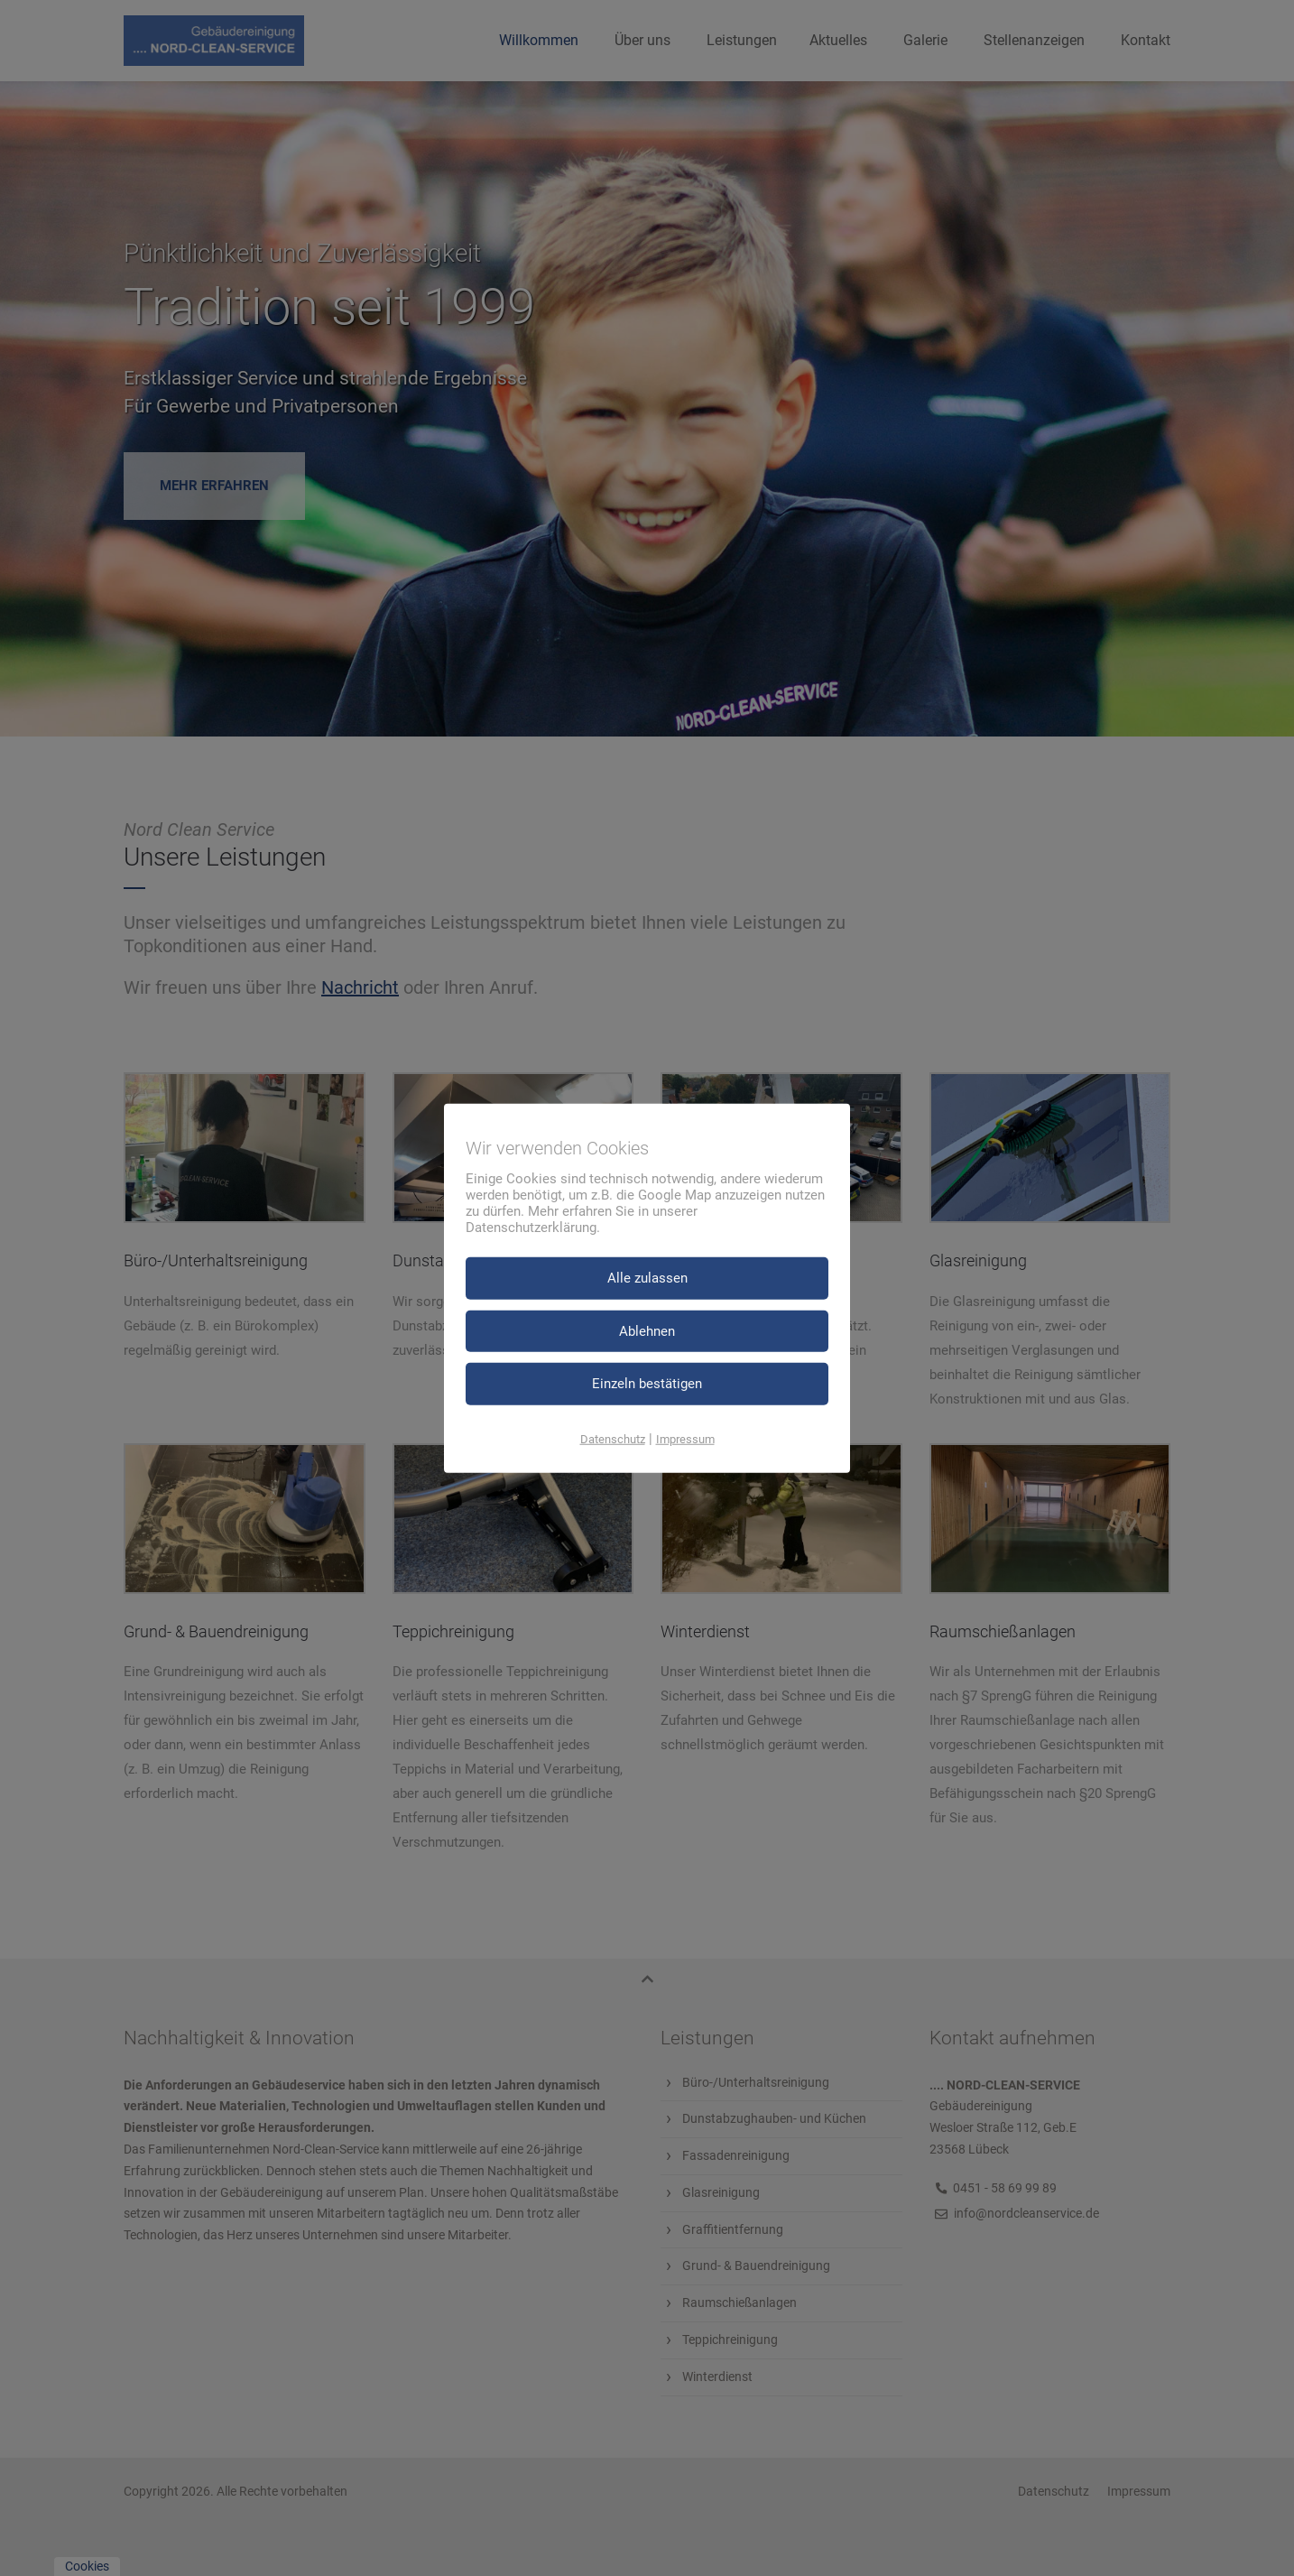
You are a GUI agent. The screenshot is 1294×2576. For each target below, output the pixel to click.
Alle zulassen (647, 1278)
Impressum (685, 1438)
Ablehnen (647, 1330)
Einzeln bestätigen (647, 1384)
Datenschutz (612, 1438)
